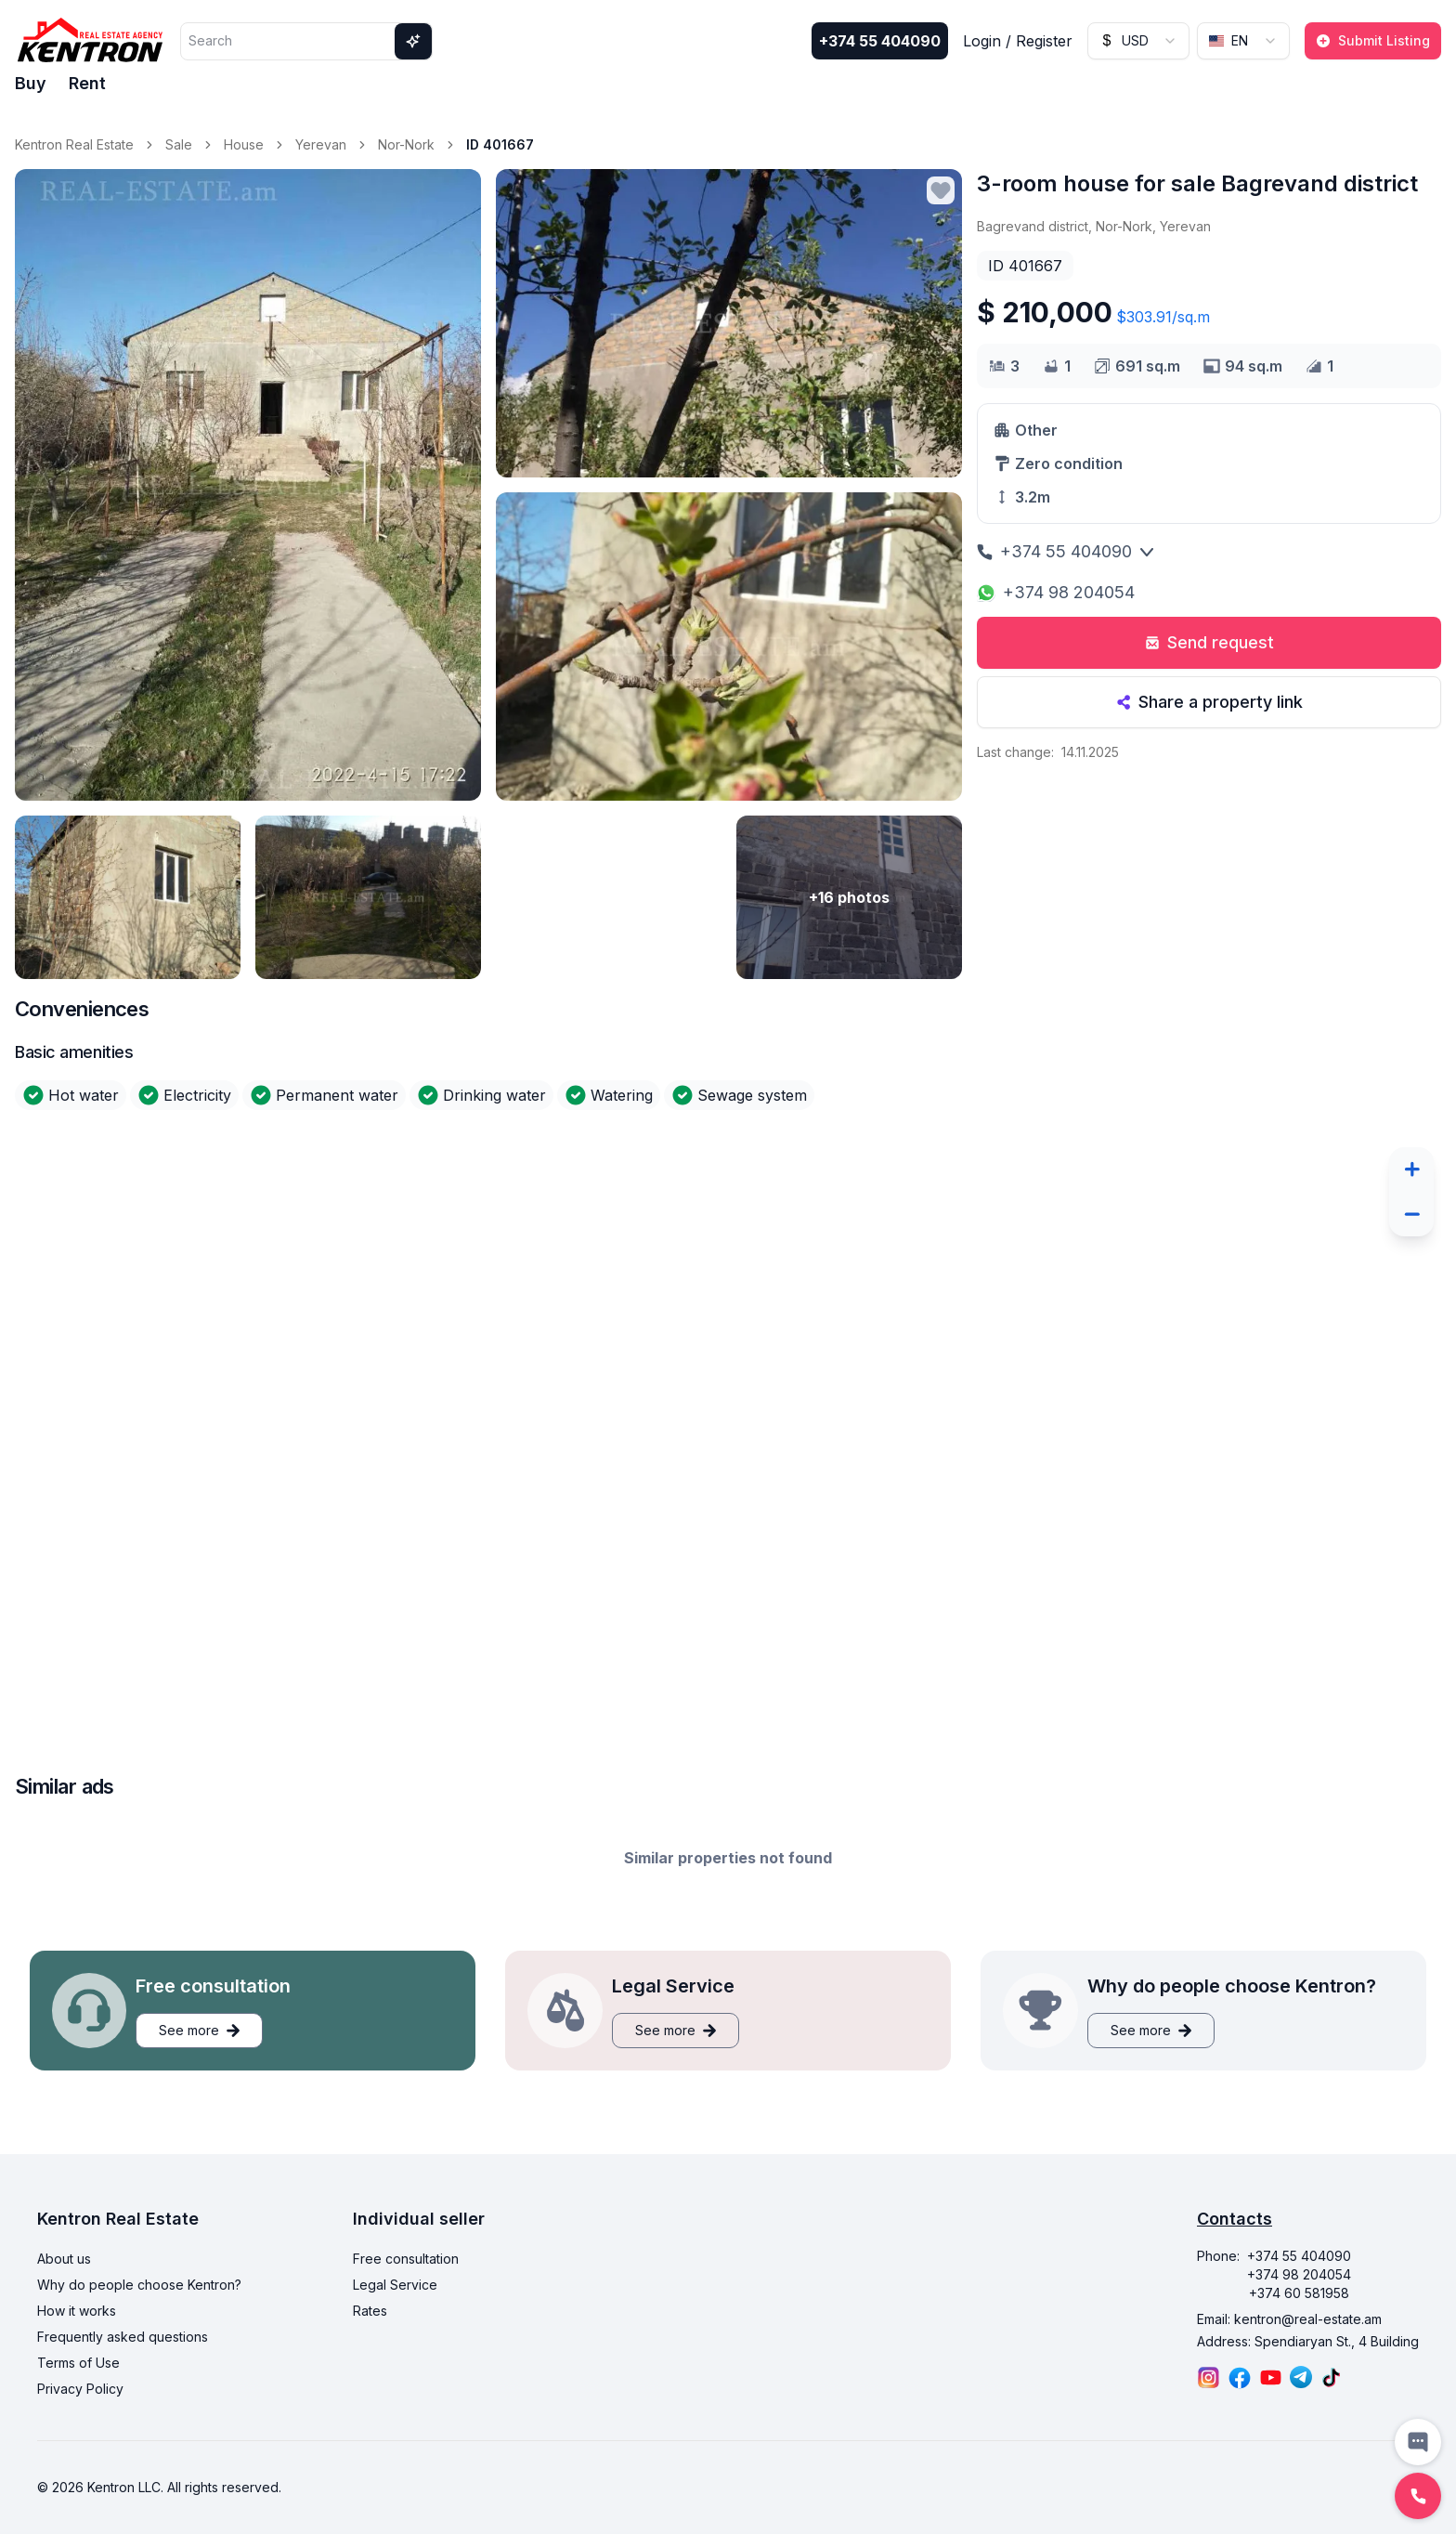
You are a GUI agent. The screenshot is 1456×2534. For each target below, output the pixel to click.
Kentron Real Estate (74, 144)
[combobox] (1138, 40)
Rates (370, 2310)
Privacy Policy (80, 2389)
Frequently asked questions (122, 2337)
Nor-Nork (406, 144)
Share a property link (1209, 702)
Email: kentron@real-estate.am (1289, 2319)
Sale (178, 144)
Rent (87, 83)
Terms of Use (78, 2363)
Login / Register (1017, 41)
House (244, 144)
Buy (30, 83)
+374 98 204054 (1056, 592)
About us (64, 2258)
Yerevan (320, 144)
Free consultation (406, 2258)
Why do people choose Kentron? (139, 2284)
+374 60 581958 (1299, 2293)
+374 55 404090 (880, 41)
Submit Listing (1373, 40)
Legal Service (395, 2284)
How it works (76, 2310)
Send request (1209, 642)
